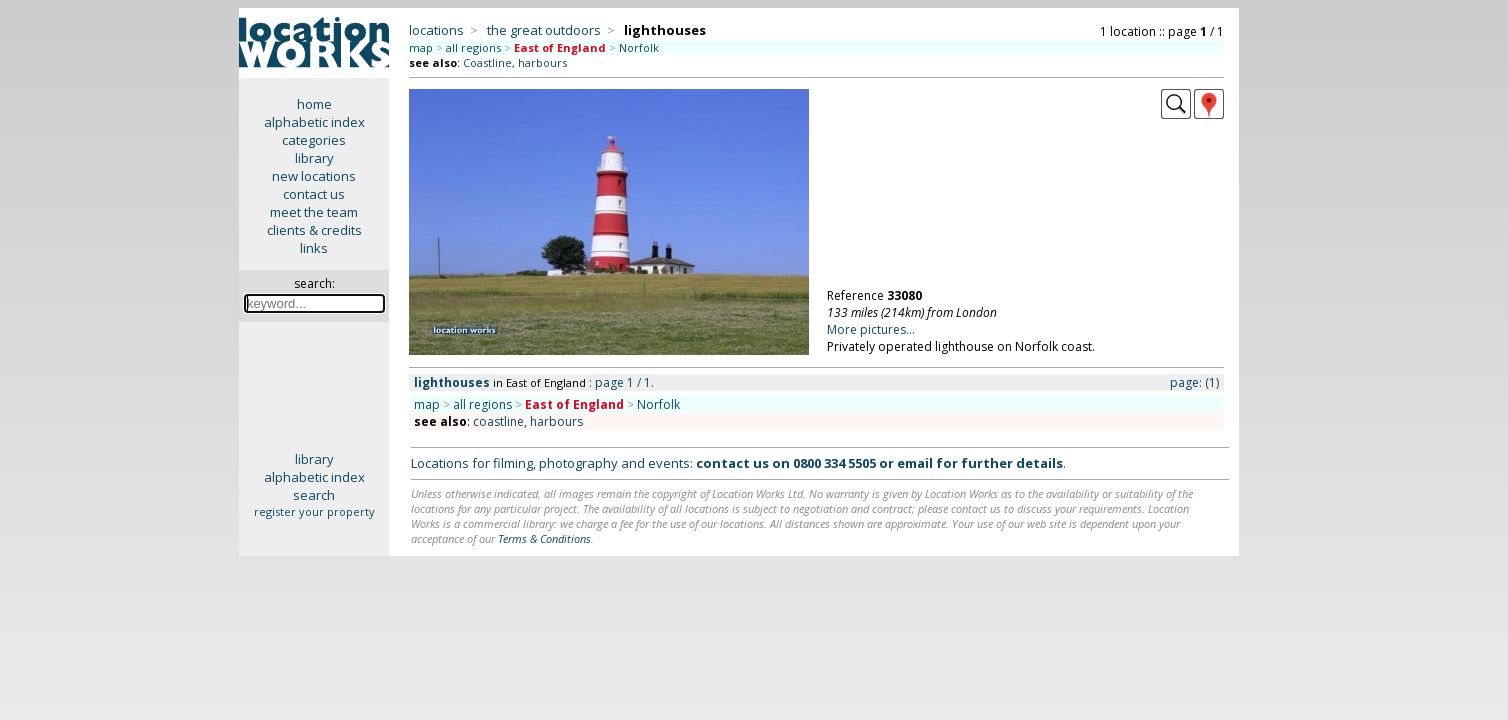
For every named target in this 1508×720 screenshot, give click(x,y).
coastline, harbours (528, 421)
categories (314, 140)
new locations (314, 176)
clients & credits (314, 230)
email (915, 463)
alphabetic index (314, 122)
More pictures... (871, 329)
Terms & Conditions (544, 538)
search (314, 495)
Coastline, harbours (515, 62)
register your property (314, 511)
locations (436, 30)
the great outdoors (544, 30)
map (421, 47)
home (314, 104)
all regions (473, 47)
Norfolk (639, 47)
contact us (314, 194)
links (314, 248)
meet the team (314, 212)
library (314, 158)
